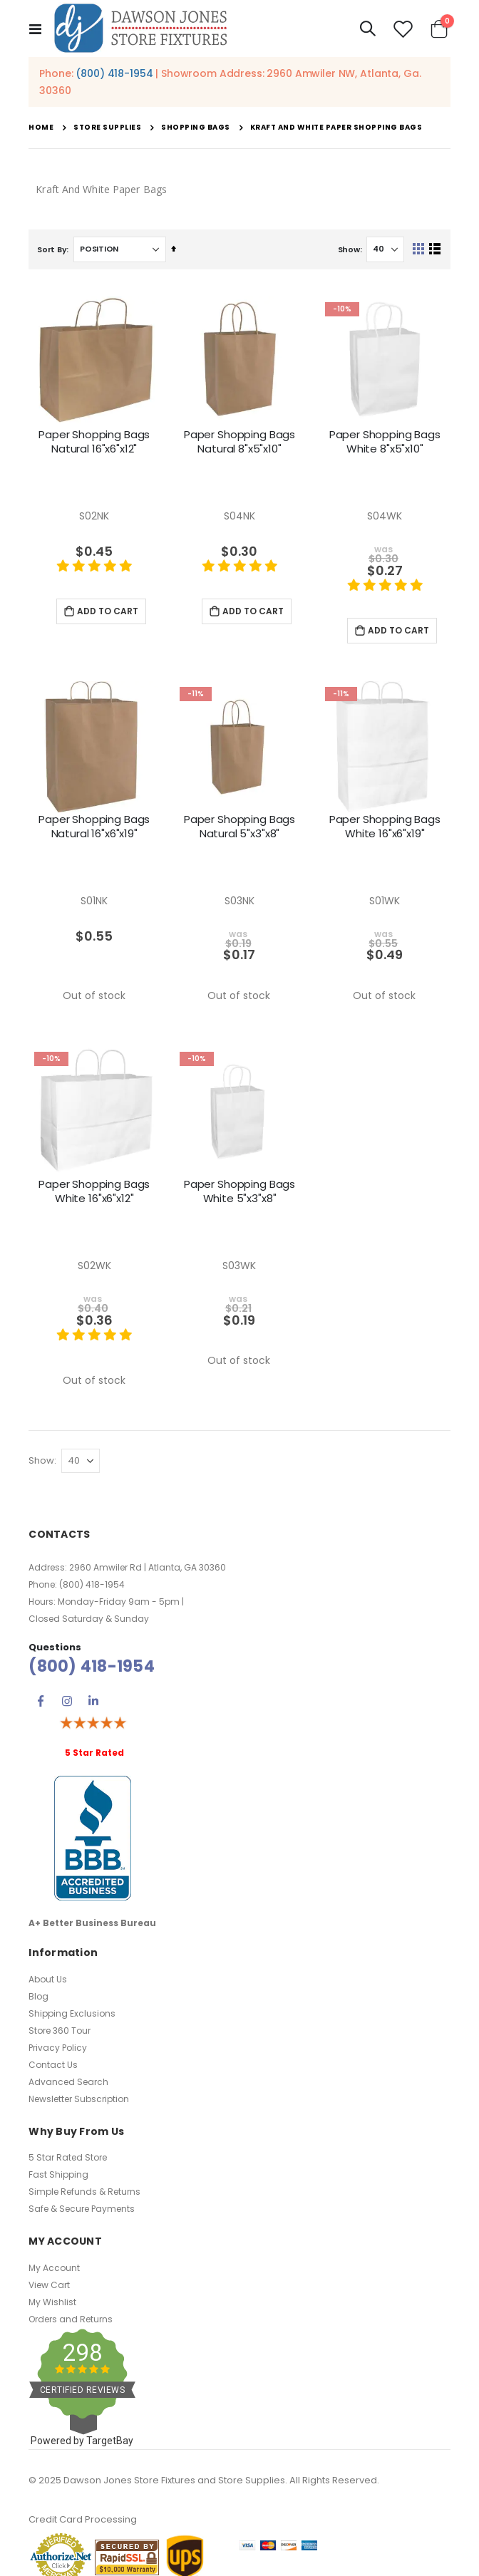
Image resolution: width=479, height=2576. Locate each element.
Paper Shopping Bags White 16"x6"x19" (385, 826)
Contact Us (53, 2065)
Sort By (51, 249)
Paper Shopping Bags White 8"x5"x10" (385, 442)
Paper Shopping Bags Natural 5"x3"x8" (239, 826)
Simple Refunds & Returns (84, 2192)
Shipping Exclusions (72, 2013)
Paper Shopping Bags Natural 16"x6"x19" (94, 826)
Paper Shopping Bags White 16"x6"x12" (94, 1191)
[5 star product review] (94, 573)
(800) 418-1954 (114, 73)
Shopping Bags (195, 127)
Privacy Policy (58, 2048)
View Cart (49, 2285)
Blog (38, 1996)
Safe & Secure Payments (82, 2209)
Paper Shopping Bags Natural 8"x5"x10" (239, 442)
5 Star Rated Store (68, 2157)
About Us (48, 1979)
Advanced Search (68, 2082)
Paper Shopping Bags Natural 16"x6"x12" (94, 442)
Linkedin (93, 1701)
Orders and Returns (71, 2319)
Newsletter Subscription (79, 2099)
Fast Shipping (58, 2174)
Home (41, 127)
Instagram (67, 1701)
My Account (54, 2268)
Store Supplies (107, 127)
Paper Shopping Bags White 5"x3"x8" (239, 1191)
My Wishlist (52, 2302)
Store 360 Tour (60, 2030)
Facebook (40, 1701)
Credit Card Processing (83, 2519)
